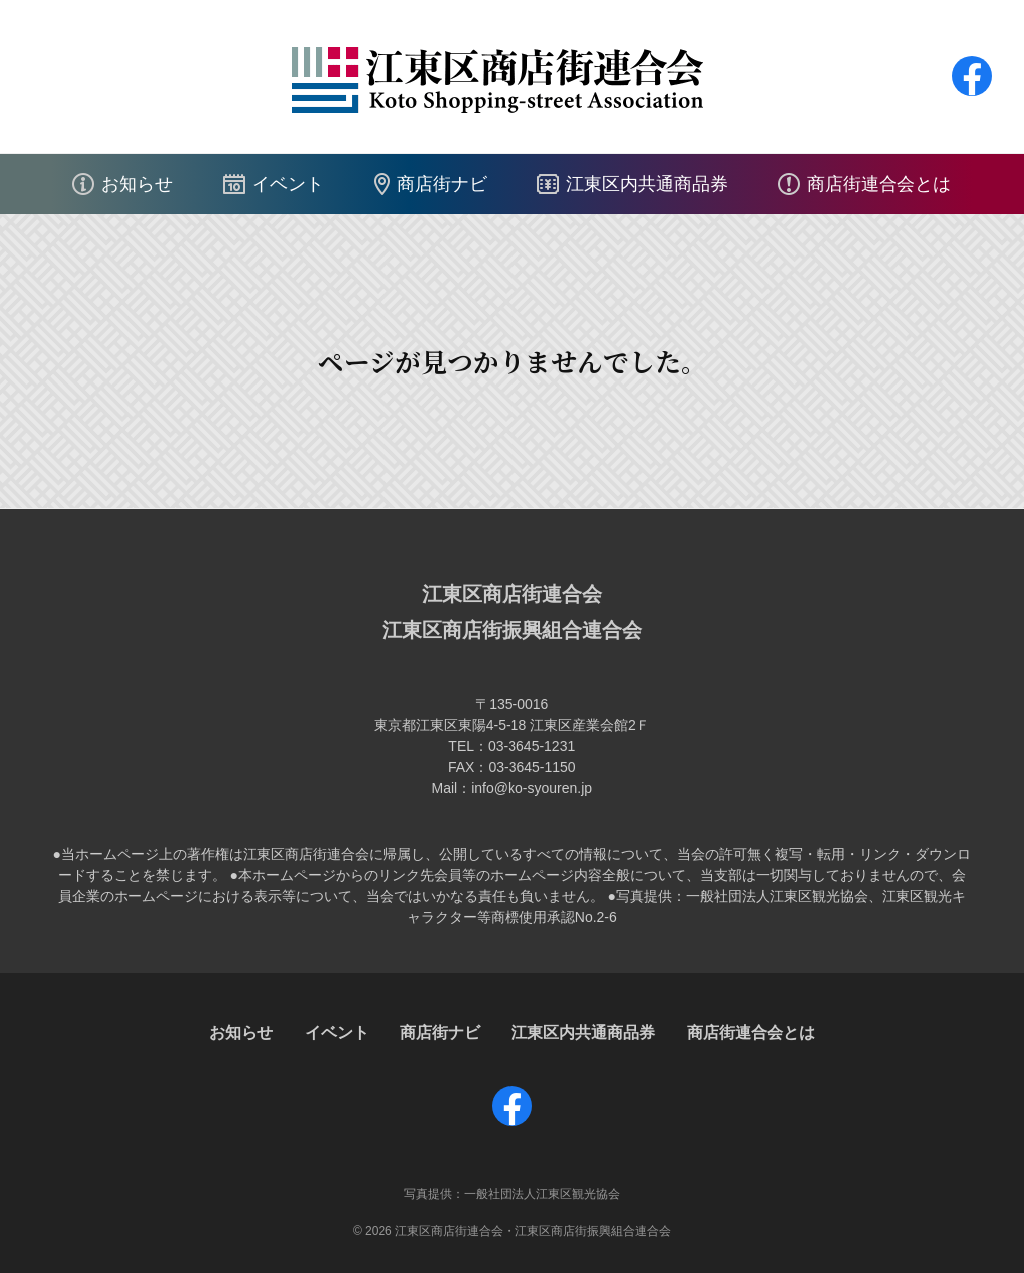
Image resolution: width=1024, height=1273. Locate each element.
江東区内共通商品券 (647, 184)
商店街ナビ (442, 184)
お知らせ (137, 184)
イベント (288, 184)
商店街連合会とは (879, 184)
